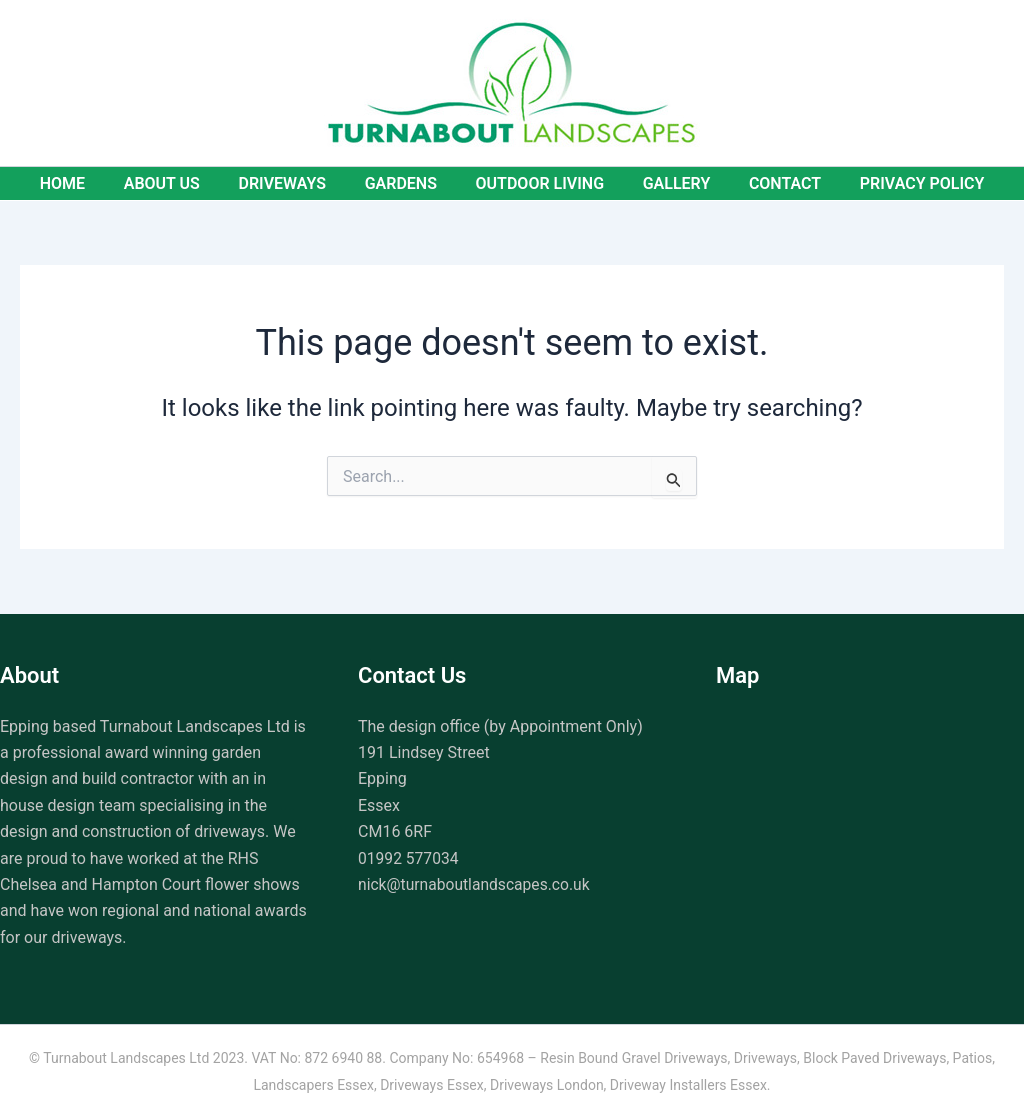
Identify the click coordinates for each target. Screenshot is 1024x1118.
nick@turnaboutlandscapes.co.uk (476, 884)
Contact (768, 183)
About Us (178, 183)
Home (85, 183)
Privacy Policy (899, 183)
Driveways (292, 183)
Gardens (404, 183)
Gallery (667, 183)
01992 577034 (409, 858)
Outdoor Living (536, 183)
